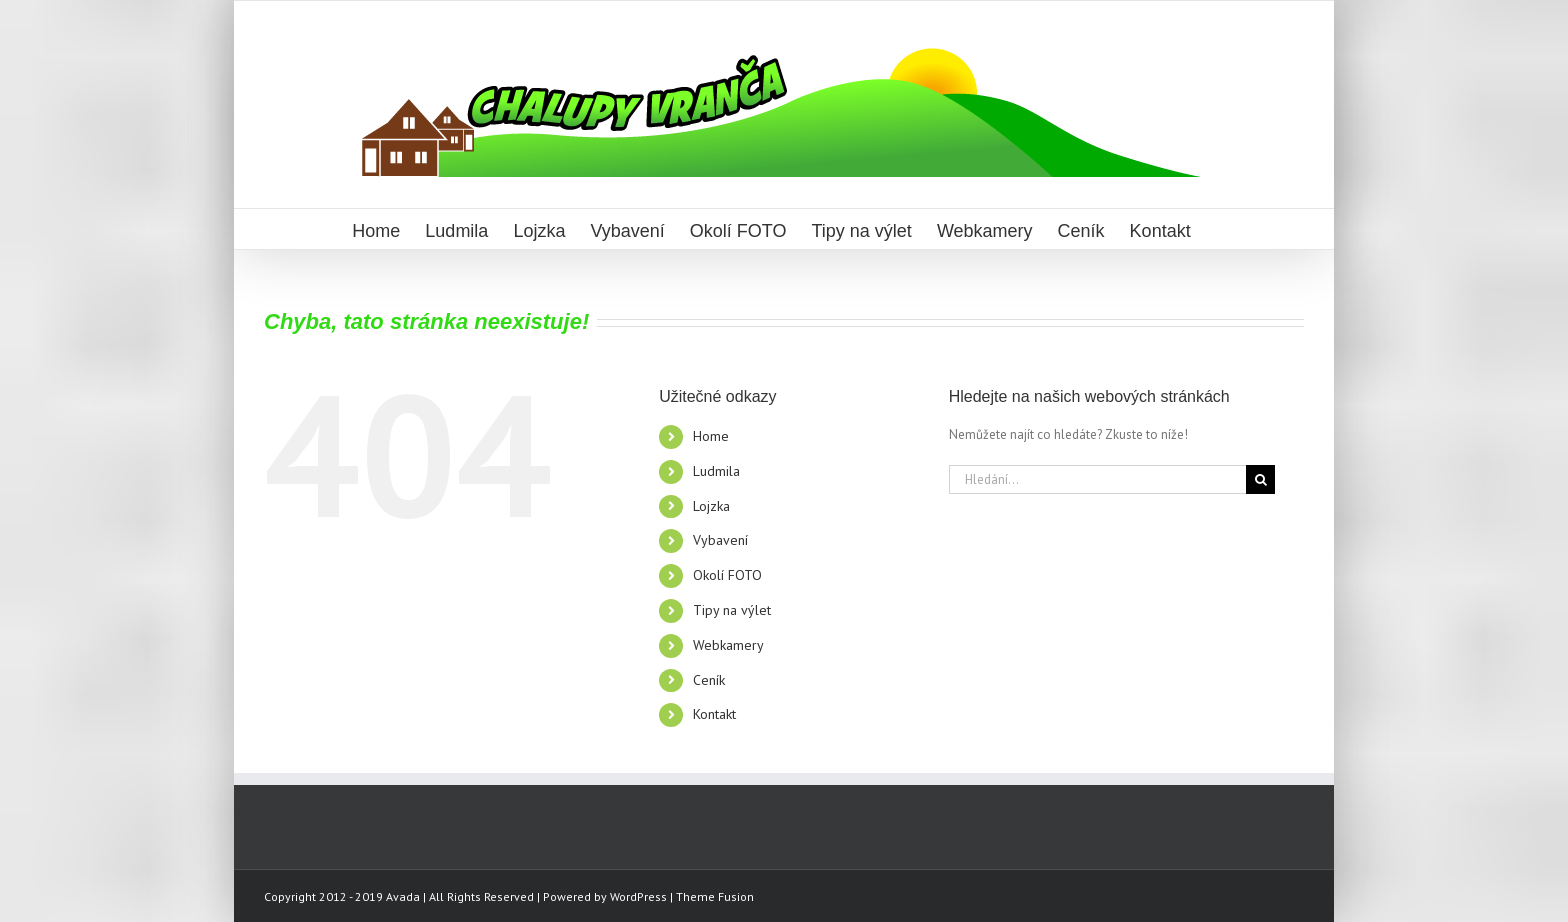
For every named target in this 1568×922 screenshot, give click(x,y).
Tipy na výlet (732, 610)
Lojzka (711, 506)
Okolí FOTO (727, 575)
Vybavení (720, 540)
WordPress (638, 896)
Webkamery (728, 645)
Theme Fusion (715, 896)
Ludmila (716, 471)
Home (711, 436)
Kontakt (714, 714)
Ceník (709, 680)
